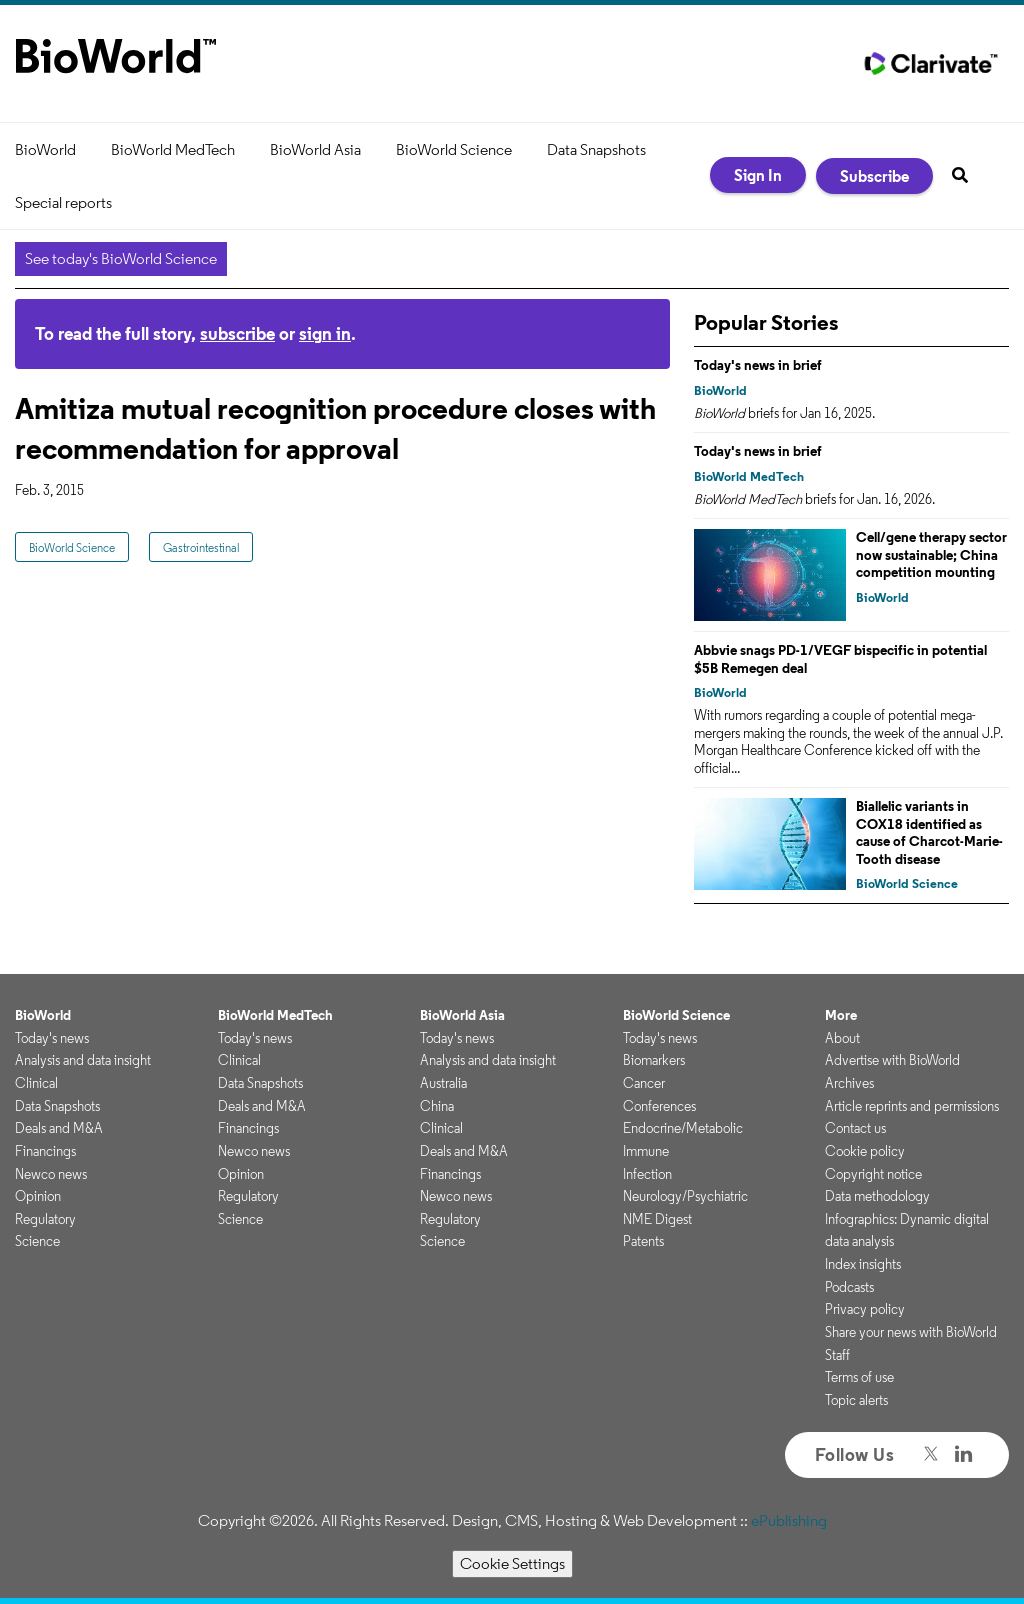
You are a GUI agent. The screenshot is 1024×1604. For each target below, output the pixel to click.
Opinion (38, 1196)
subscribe (237, 333)
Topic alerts (856, 1400)
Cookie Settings (512, 1563)
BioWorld (45, 149)
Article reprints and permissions (912, 1106)
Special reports (63, 202)
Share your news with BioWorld (911, 1332)
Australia (443, 1083)
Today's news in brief (758, 365)
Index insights (863, 1264)
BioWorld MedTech (173, 149)
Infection (647, 1174)
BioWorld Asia (315, 149)
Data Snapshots (596, 149)
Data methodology (877, 1196)
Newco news (51, 1174)
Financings (45, 1151)
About (842, 1038)
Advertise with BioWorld (892, 1060)
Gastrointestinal (201, 547)
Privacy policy (865, 1309)
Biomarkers (654, 1060)
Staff (837, 1355)
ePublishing (789, 1520)
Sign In (758, 175)
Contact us (855, 1128)
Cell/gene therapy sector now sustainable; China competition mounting (931, 554)
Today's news (52, 1038)
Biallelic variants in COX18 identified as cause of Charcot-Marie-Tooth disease (929, 832)
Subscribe (874, 176)
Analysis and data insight (83, 1060)
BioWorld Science (454, 149)
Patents (643, 1241)
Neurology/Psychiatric (685, 1196)
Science (37, 1241)
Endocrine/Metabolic (683, 1128)
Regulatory (45, 1219)
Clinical (36, 1083)
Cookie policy (865, 1151)
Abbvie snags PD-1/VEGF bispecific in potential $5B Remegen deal (840, 659)
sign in (325, 333)
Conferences (659, 1106)
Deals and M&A (59, 1128)
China (437, 1106)
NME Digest (657, 1219)
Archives (849, 1083)
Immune (646, 1151)
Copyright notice (873, 1174)
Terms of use (859, 1377)
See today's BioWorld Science (121, 258)
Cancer (644, 1083)
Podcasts (849, 1287)
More (841, 1015)
